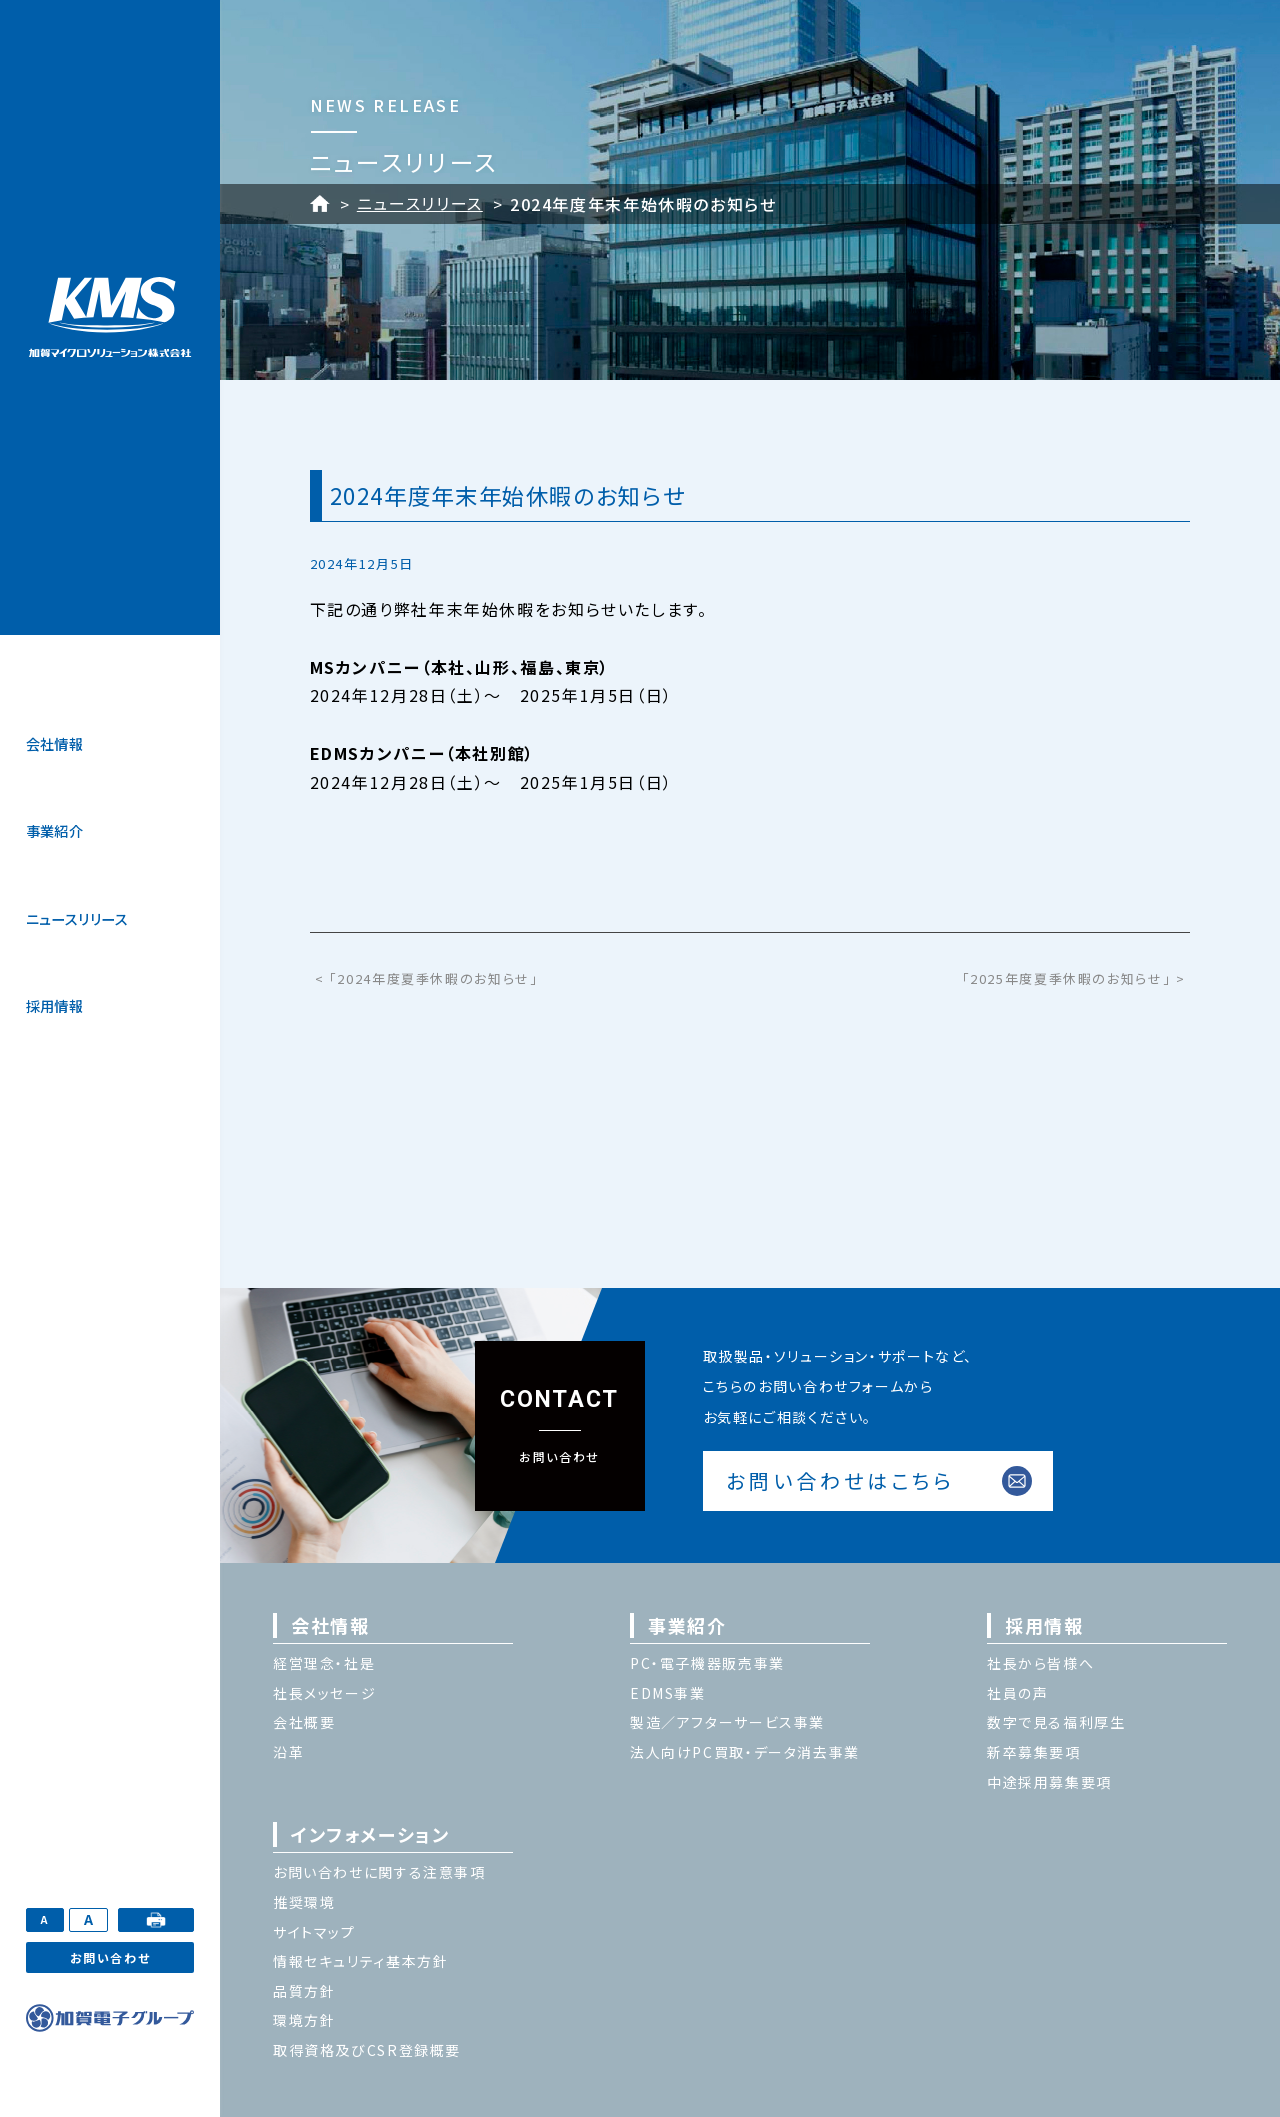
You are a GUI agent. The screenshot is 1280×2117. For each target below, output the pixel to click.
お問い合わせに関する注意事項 (379, 1872)
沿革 (288, 1752)
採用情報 (55, 1006)
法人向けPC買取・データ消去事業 (745, 1752)
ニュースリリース (77, 919)
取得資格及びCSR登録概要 (367, 2050)
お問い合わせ (110, 1957)
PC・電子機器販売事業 (707, 1663)
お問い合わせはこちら (840, 1480)
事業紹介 (55, 831)
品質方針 (304, 1991)
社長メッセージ (324, 1693)
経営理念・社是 (324, 1663)
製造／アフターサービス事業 (727, 1722)
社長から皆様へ (1040, 1663)
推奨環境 (304, 1902)
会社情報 (55, 744)
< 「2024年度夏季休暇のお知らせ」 (427, 978)
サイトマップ (314, 1932)
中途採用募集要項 (1049, 1782)
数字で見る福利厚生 (1056, 1722)
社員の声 (1017, 1693)
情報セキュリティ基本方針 (360, 1961)
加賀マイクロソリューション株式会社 (110, 317)
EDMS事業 (668, 1693)
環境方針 (304, 2020)
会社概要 (304, 1722)
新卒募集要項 (1034, 1752)
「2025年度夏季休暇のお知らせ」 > (1074, 978)
